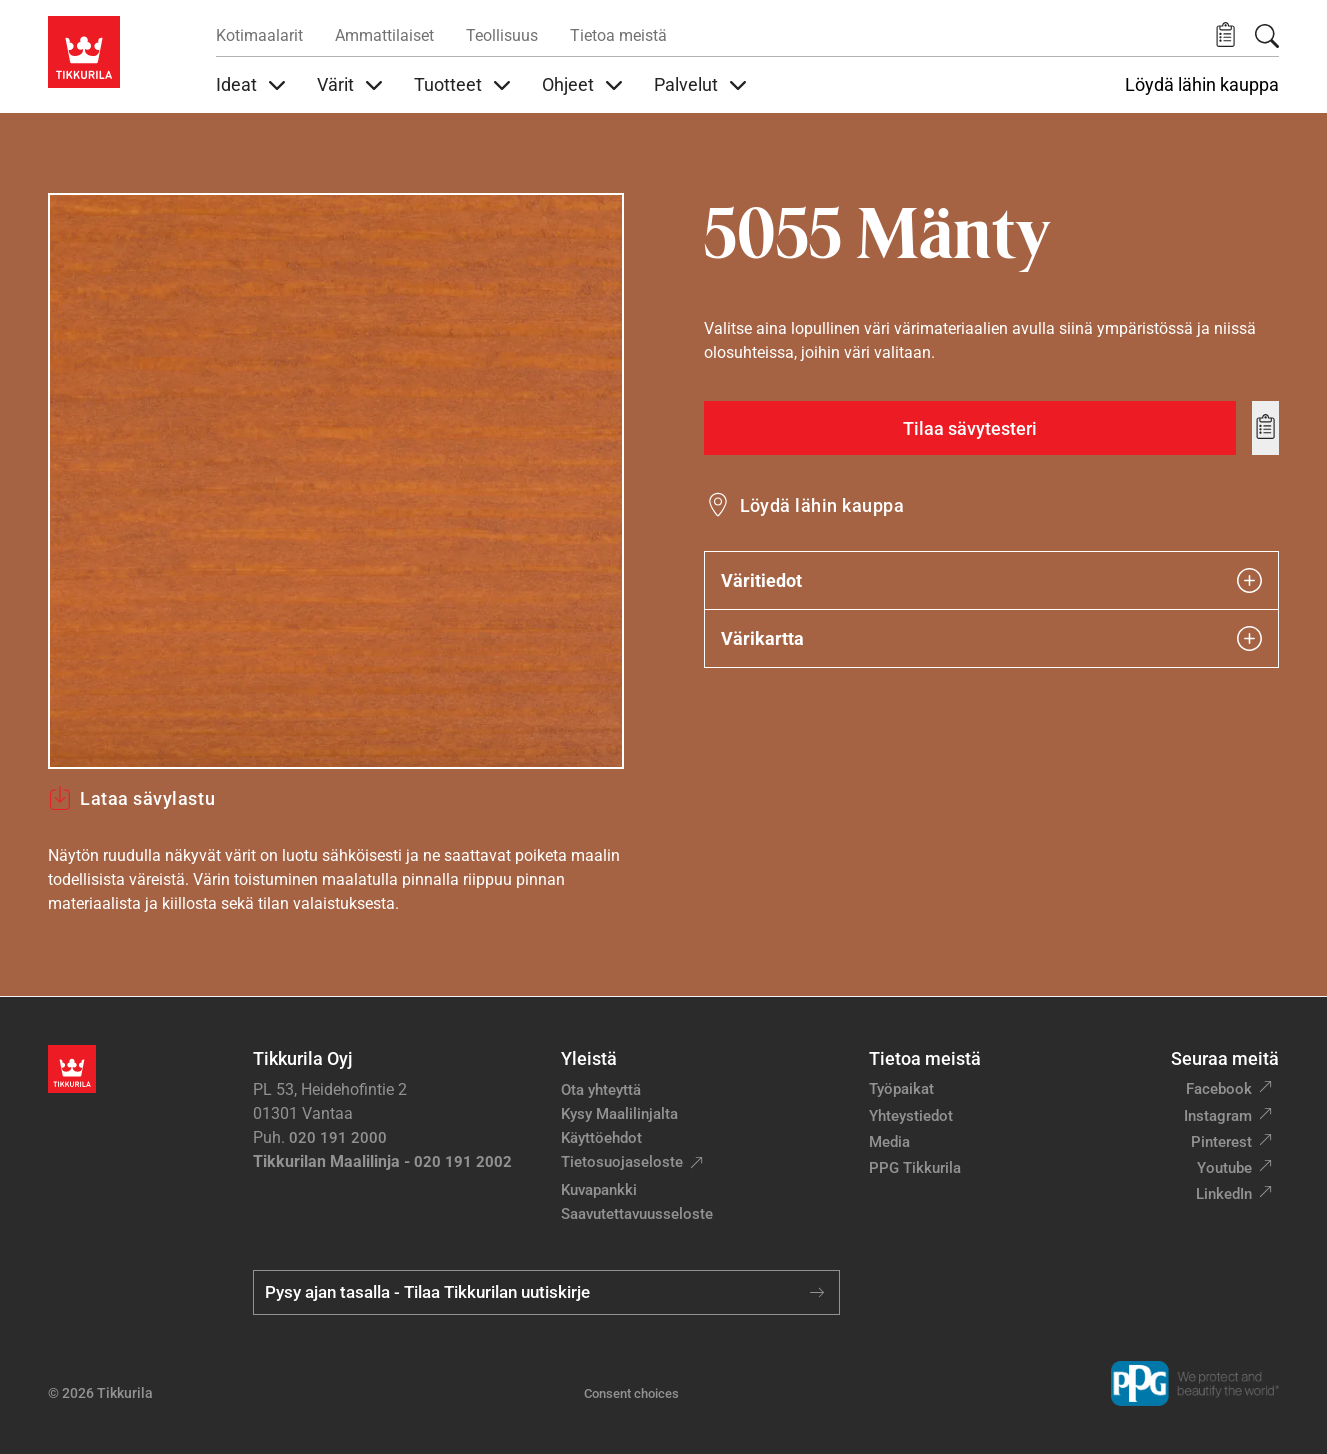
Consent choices (631, 1393)
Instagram (1218, 1116)
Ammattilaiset (384, 35)
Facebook (1219, 1089)
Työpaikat (901, 1089)
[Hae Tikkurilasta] (1267, 36)
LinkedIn (1224, 1194)
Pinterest (1221, 1142)
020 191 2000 (338, 1138)
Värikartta (992, 638)
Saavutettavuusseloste (637, 1214)
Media (889, 1142)
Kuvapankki (599, 1190)
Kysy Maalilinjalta (619, 1114)
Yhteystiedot (911, 1116)
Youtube (1224, 1168)
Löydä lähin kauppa (1202, 85)
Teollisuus (502, 35)
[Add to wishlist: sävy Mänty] (1265, 428)
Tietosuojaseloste (622, 1162)
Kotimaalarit (259, 35)
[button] (1225, 35)
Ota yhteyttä (601, 1090)
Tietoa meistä (618, 35)
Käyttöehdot (601, 1138)
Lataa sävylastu (131, 798)
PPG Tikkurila (915, 1168)
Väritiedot (992, 580)
